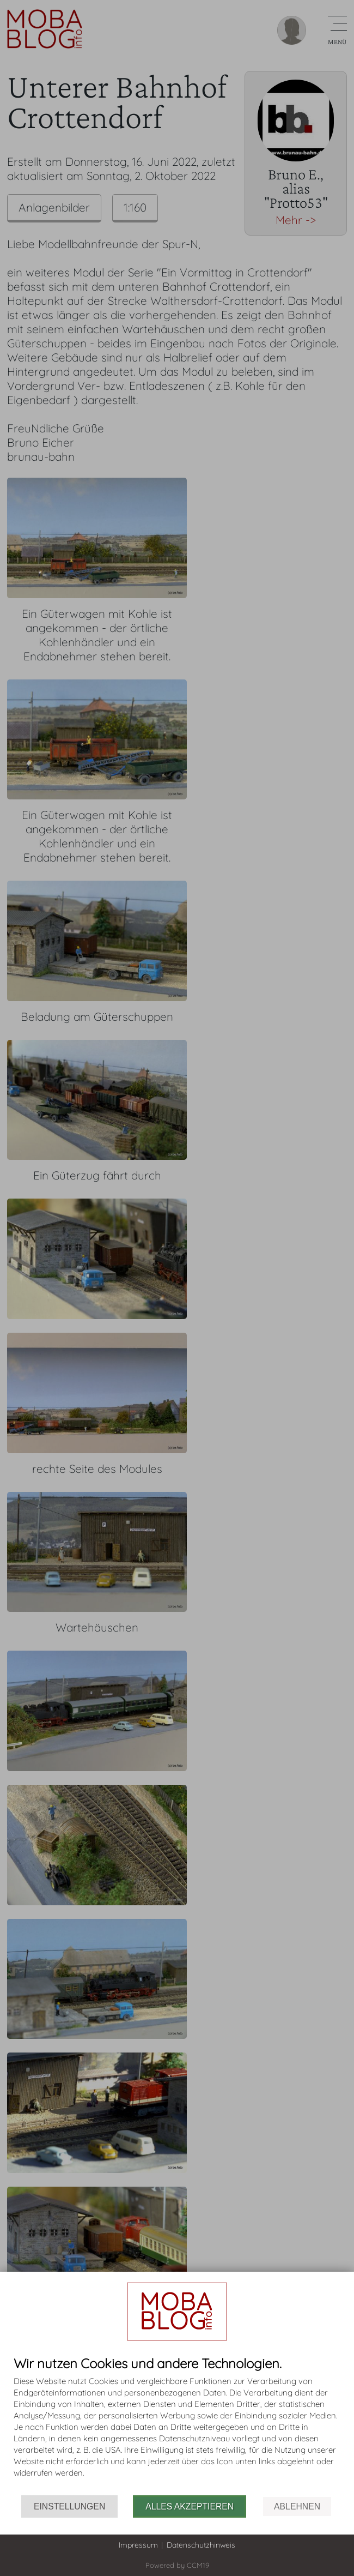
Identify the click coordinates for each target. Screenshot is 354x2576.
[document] (177, 2426)
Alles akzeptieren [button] (189, 2506)
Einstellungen (69, 2506)
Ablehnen (297, 2506)
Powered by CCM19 (177, 2565)
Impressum (138, 2545)
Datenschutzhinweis (201, 2545)
